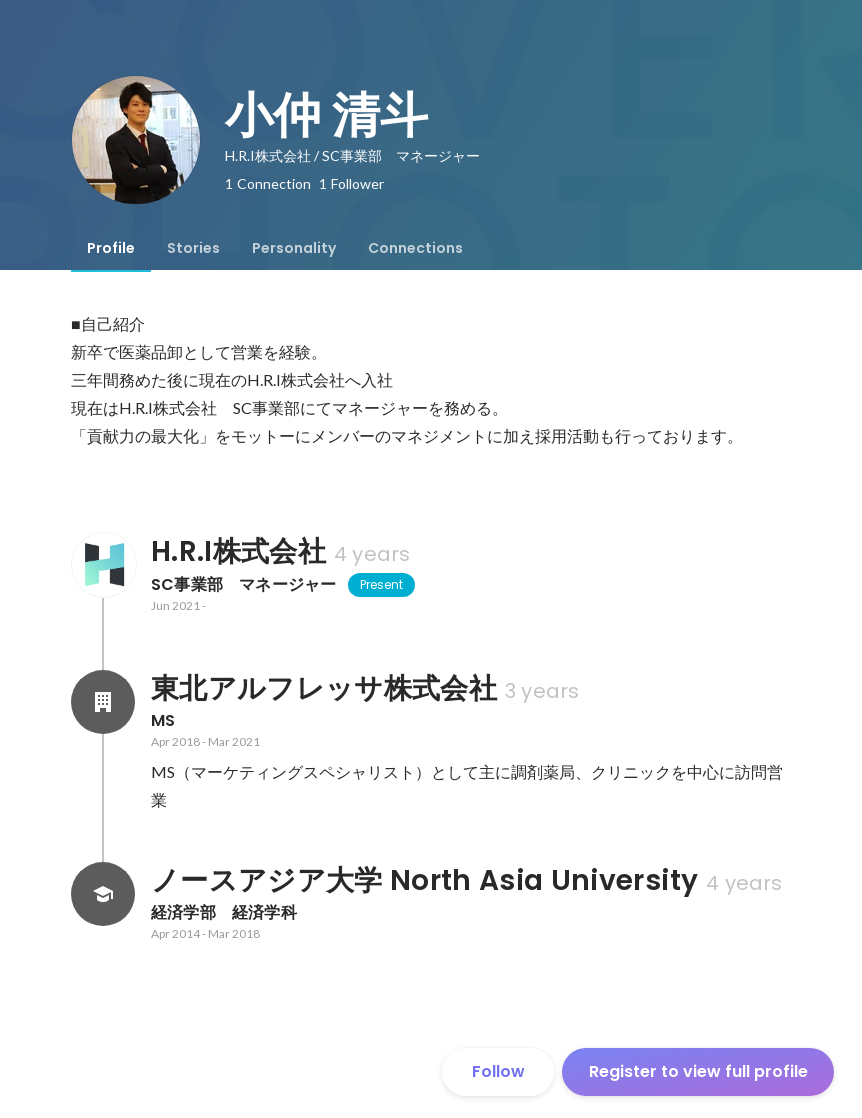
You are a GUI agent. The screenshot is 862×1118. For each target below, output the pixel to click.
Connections (415, 248)
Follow (498, 1071)
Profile (111, 248)
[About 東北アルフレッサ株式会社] (103, 702)
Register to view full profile (698, 1071)
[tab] (111, 248)
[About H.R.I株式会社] (103, 565)
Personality (294, 248)
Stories (193, 248)
